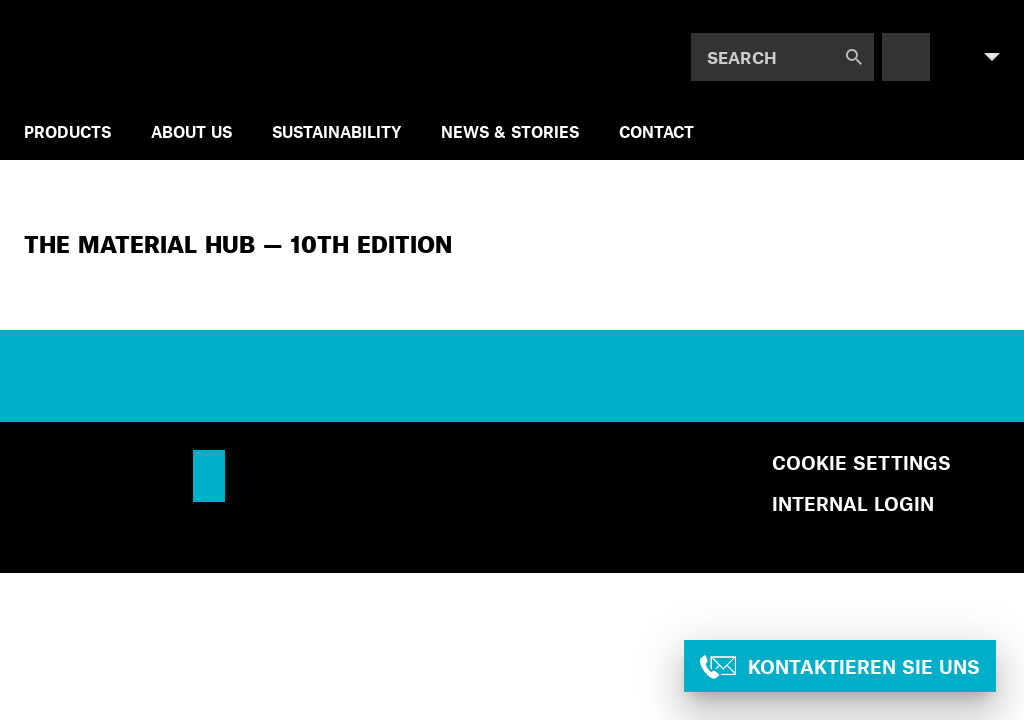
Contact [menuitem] (656, 131)
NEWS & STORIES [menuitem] (510, 131)
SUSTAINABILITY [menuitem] (336, 131)
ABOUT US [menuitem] (191, 131)
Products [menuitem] (67, 131)
